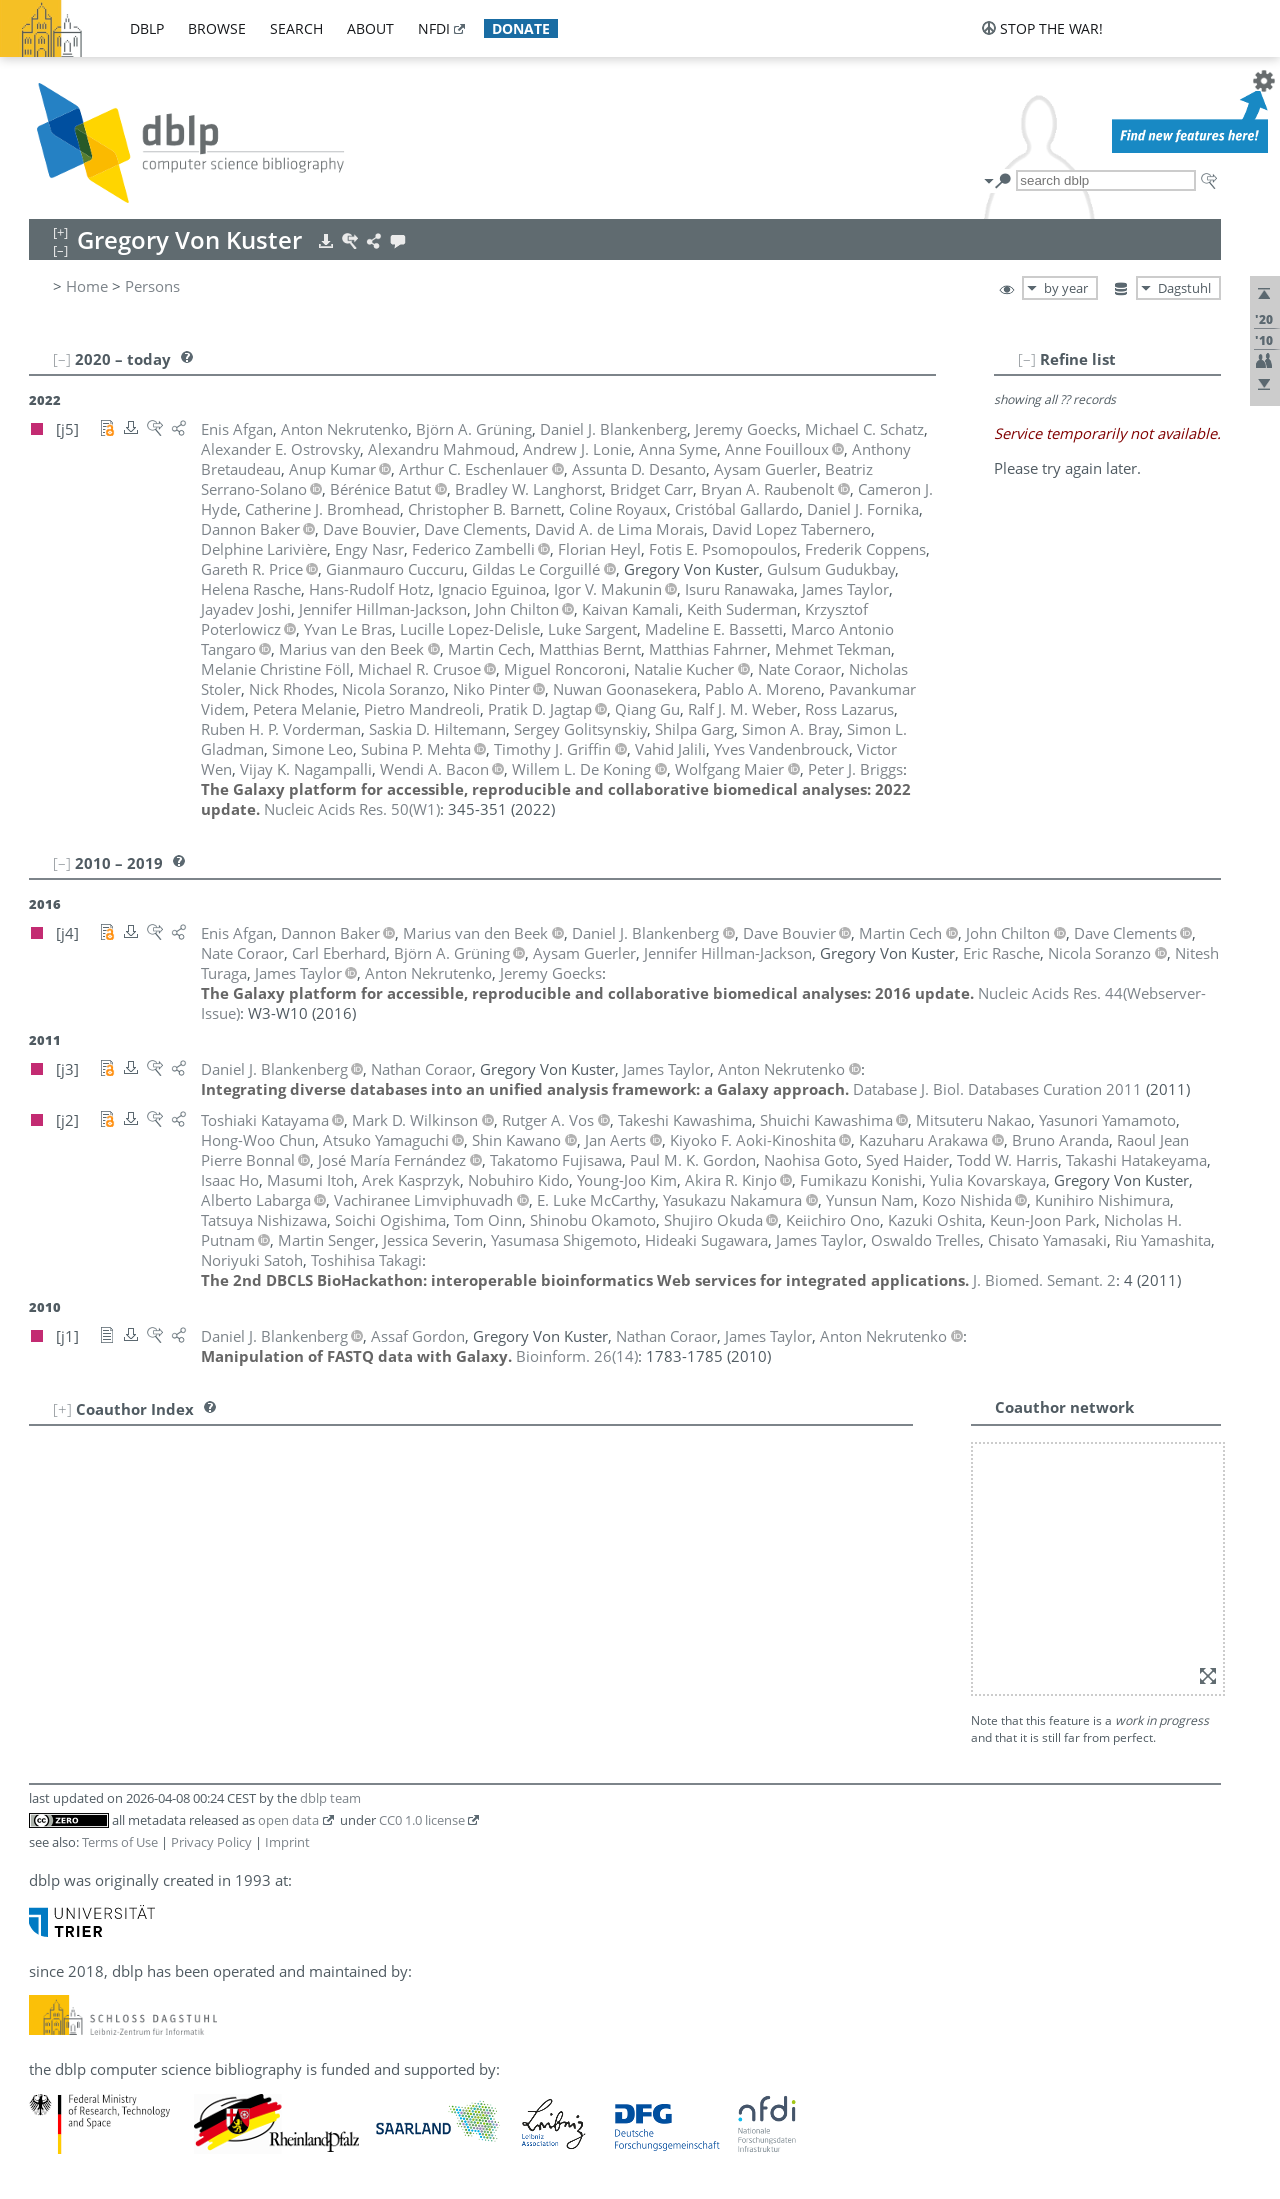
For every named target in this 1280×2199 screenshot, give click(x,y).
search (296, 28)
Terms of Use (120, 1842)
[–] (1027, 359)
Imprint (287, 1842)
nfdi (434, 28)
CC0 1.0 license (422, 1820)
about (370, 28)
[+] (62, 1409)
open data (288, 1820)
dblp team (330, 1798)
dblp (147, 28)
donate (521, 28)
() (352, 809)
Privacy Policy (211, 1842)
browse (217, 28)
